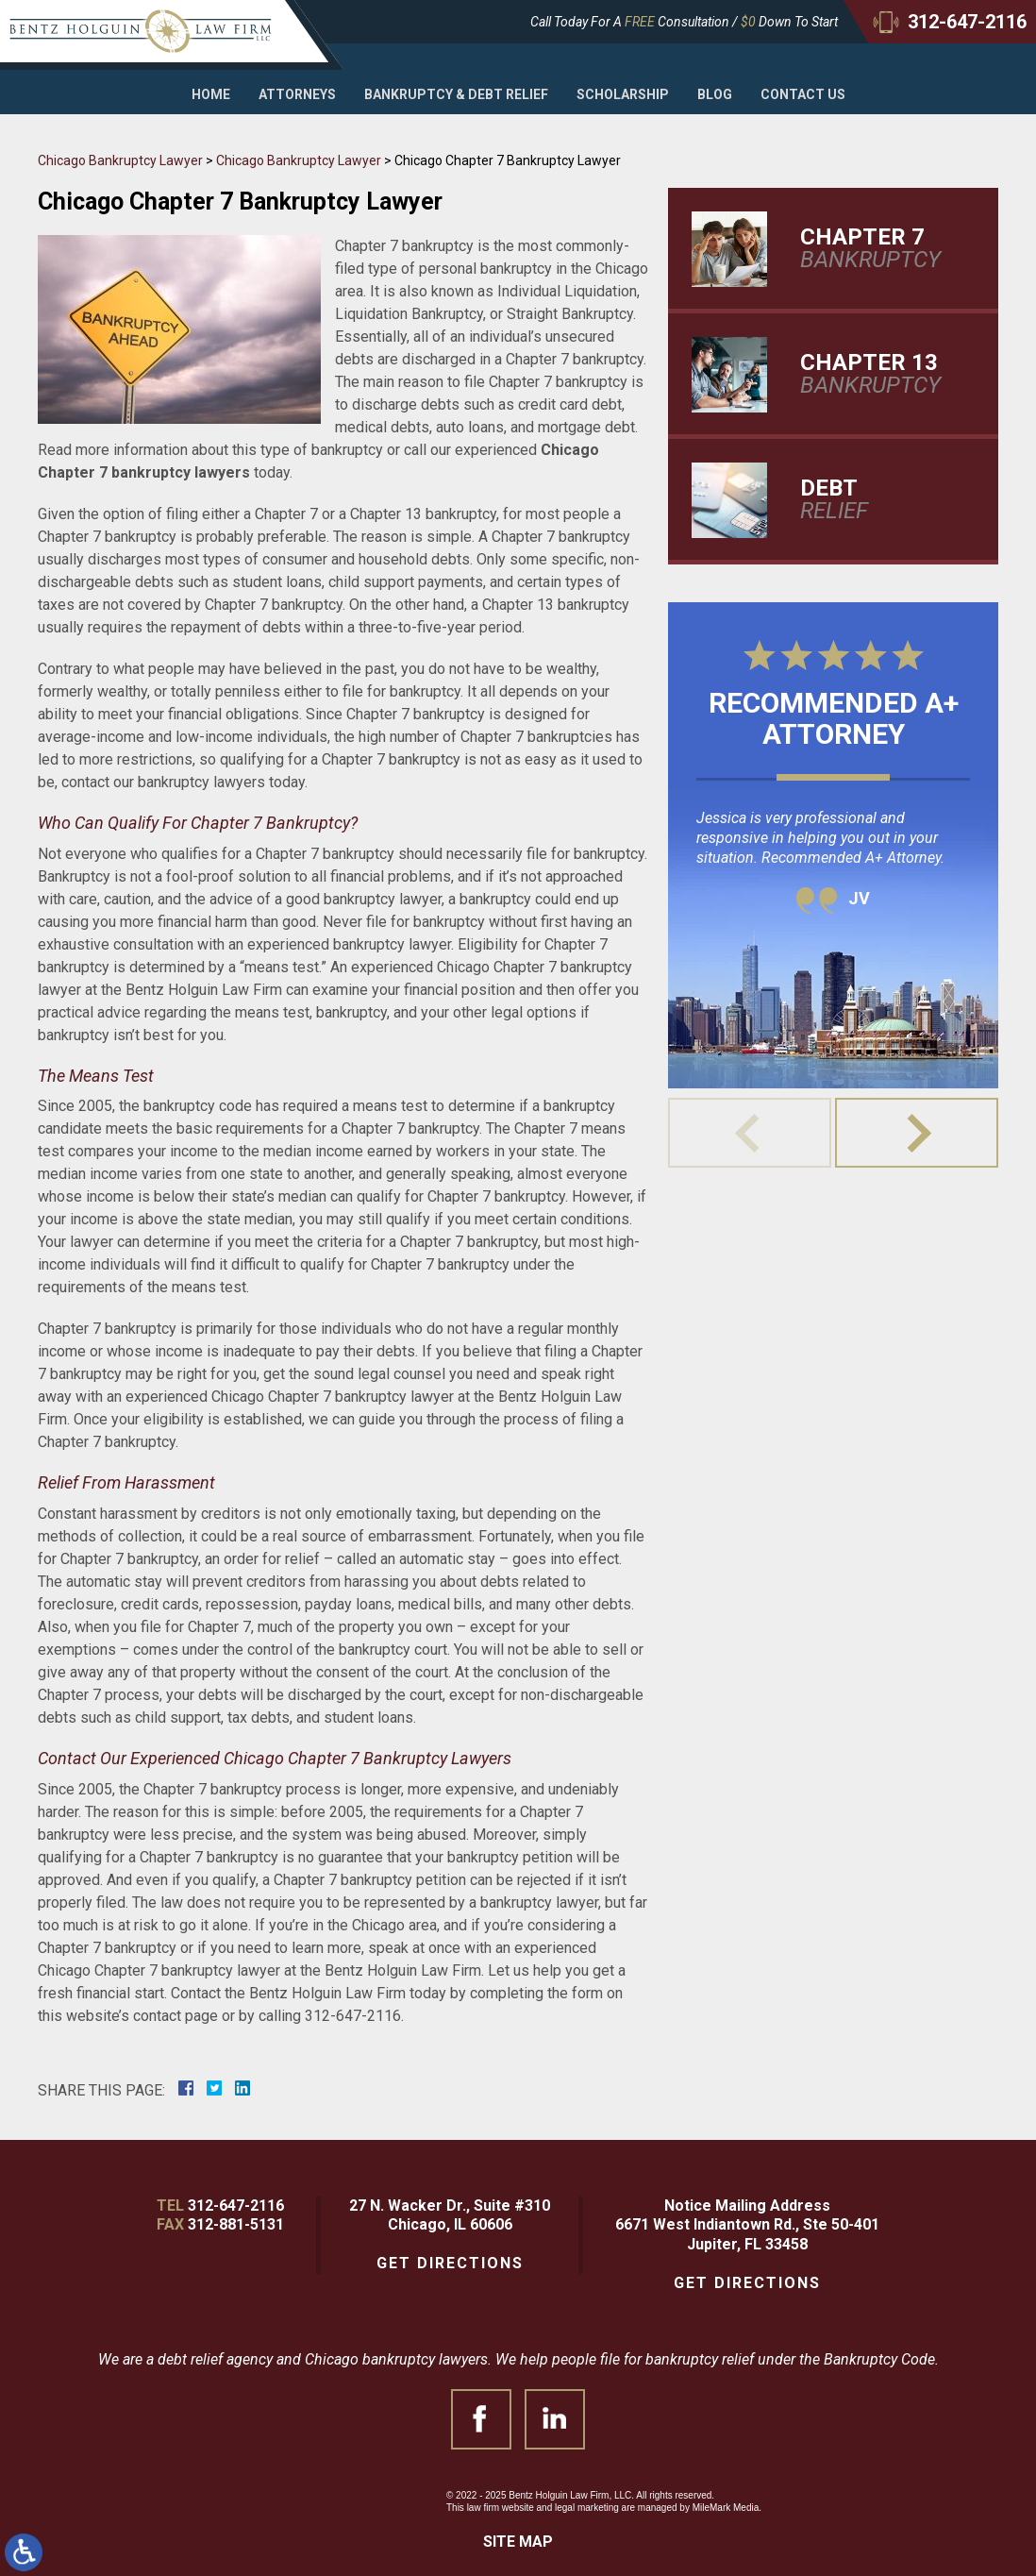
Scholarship (622, 94)
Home (211, 94)
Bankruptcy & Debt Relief (456, 94)
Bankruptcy (880, 248)
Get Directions (450, 2263)
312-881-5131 (236, 2224)
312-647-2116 (236, 2205)
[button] (916, 1133)
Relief (880, 499)
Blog (714, 94)
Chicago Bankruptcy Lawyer (120, 160)
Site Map (518, 2542)
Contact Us (802, 94)
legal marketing (587, 2507)
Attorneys (297, 94)
